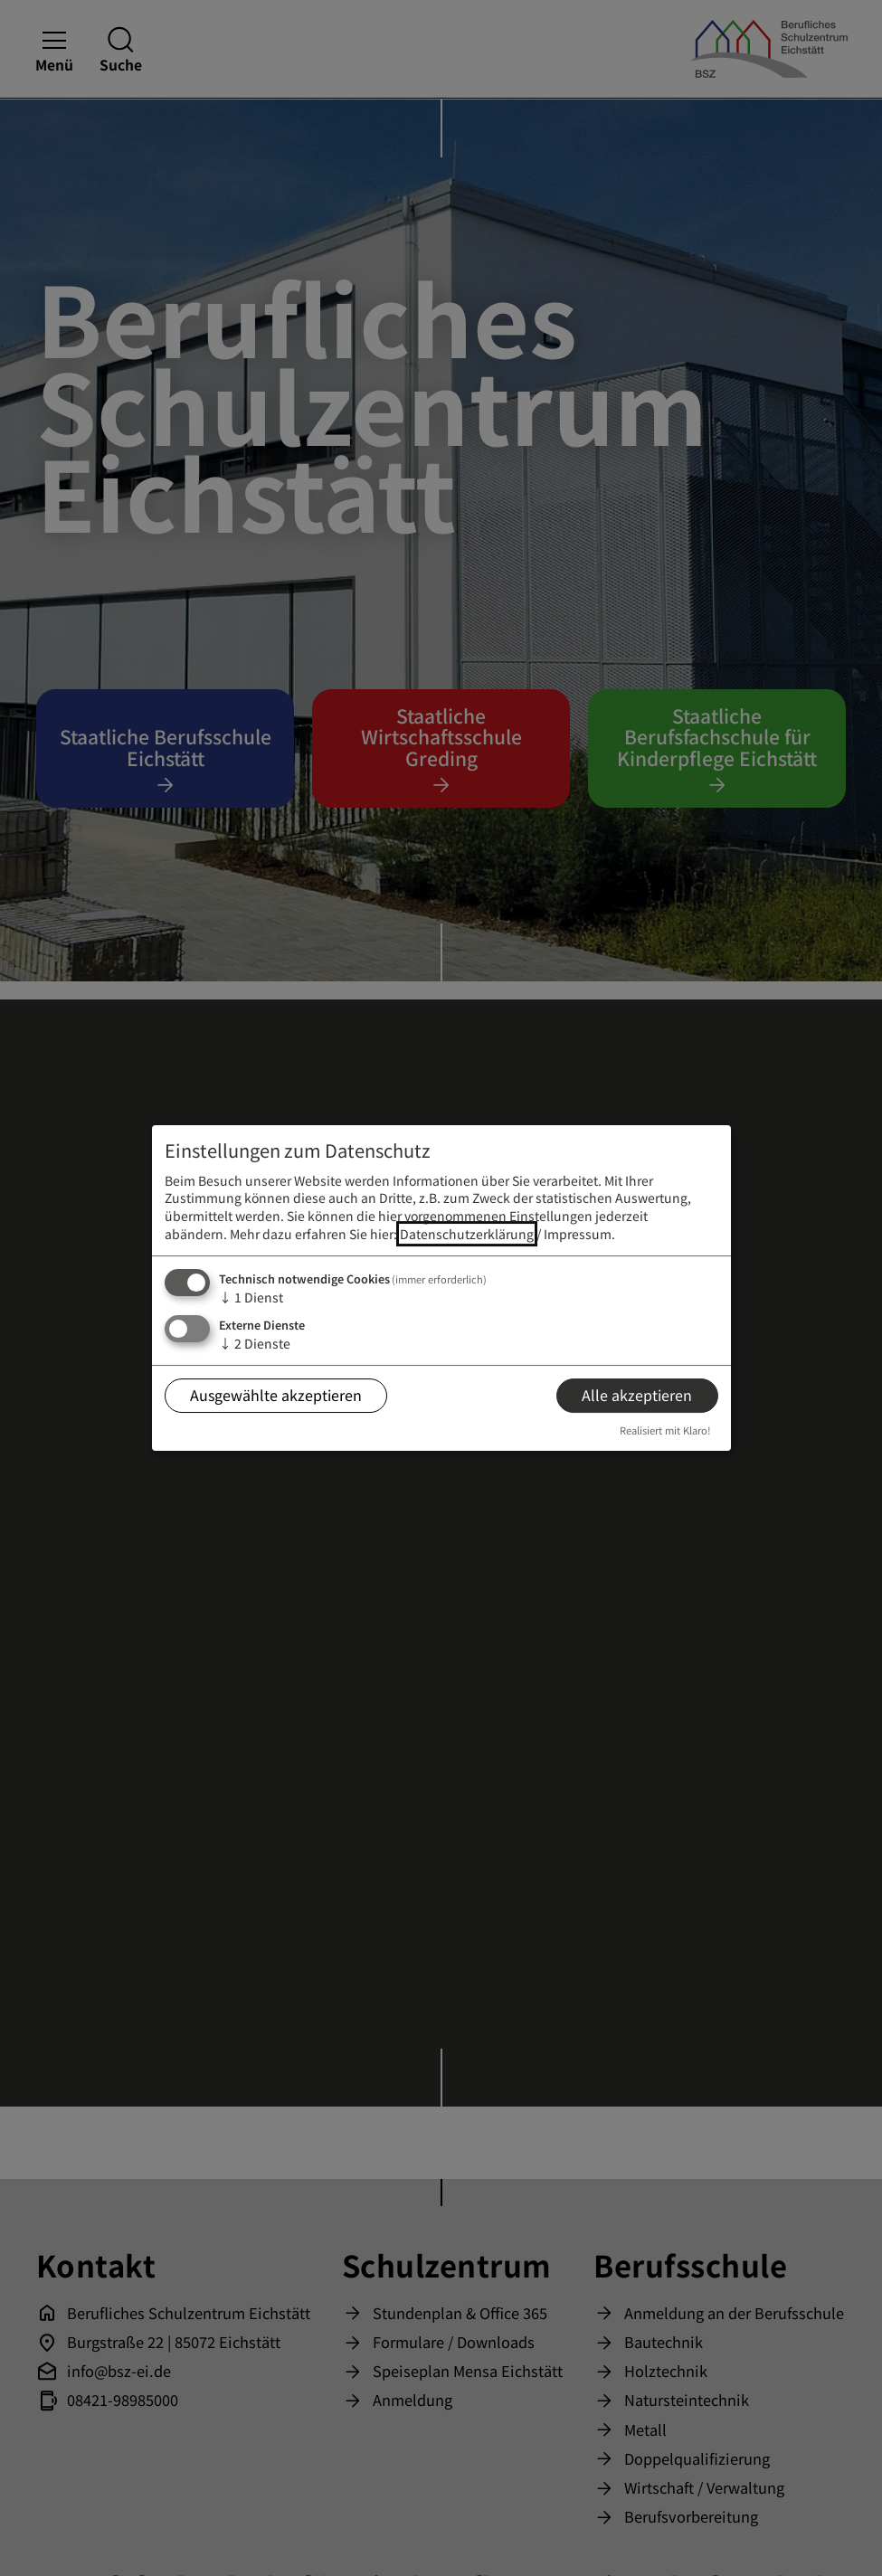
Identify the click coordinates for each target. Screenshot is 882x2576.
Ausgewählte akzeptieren (276, 1395)
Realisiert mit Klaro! (665, 1430)
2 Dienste (254, 1343)
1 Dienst (251, 1297)
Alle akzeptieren (637, 1395)
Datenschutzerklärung (467, 1234)
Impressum (578, 1234)
